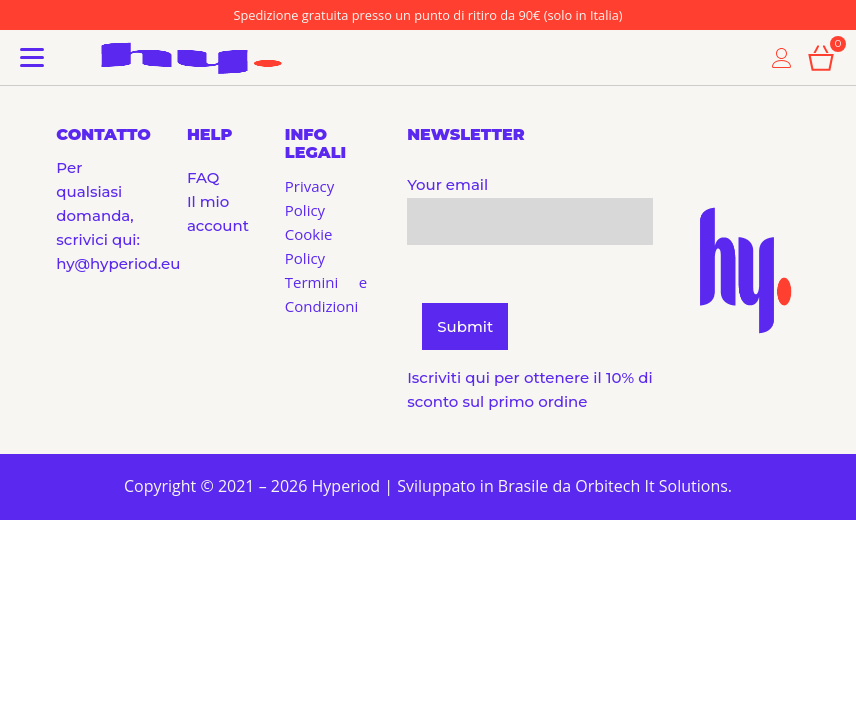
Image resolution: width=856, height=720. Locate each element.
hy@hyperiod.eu (118, 263)
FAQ (203, 177)
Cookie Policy (309, 246)
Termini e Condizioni (326, 294)
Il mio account (208, 213)
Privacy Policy (309, 198)
